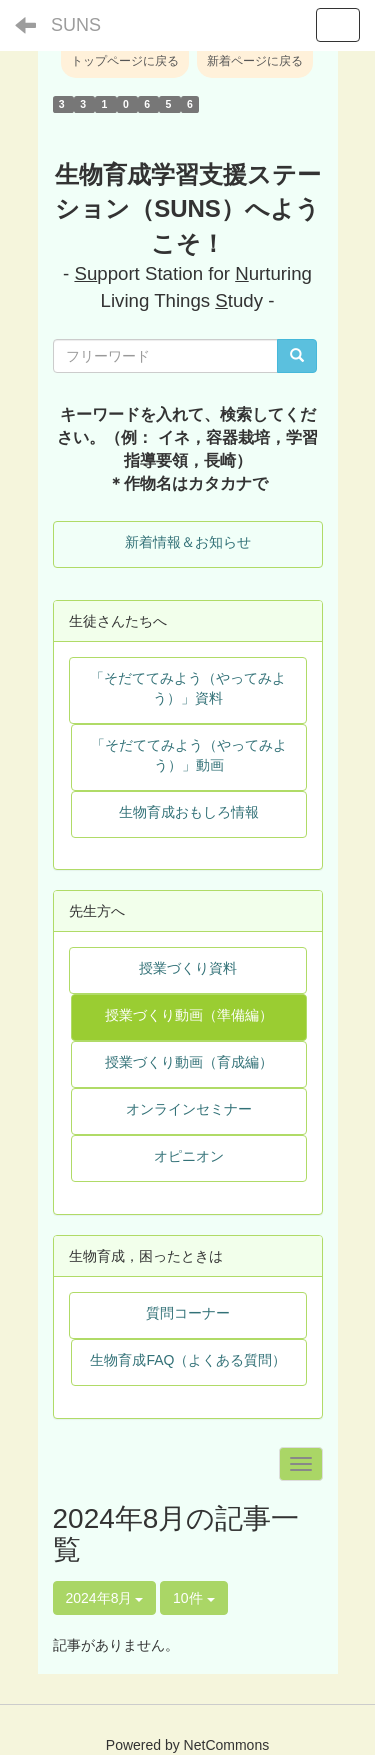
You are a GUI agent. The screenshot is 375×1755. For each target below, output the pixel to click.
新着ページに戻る (255, 61)
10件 (193, 1598)
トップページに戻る (125, 61)
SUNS (76, 25)
